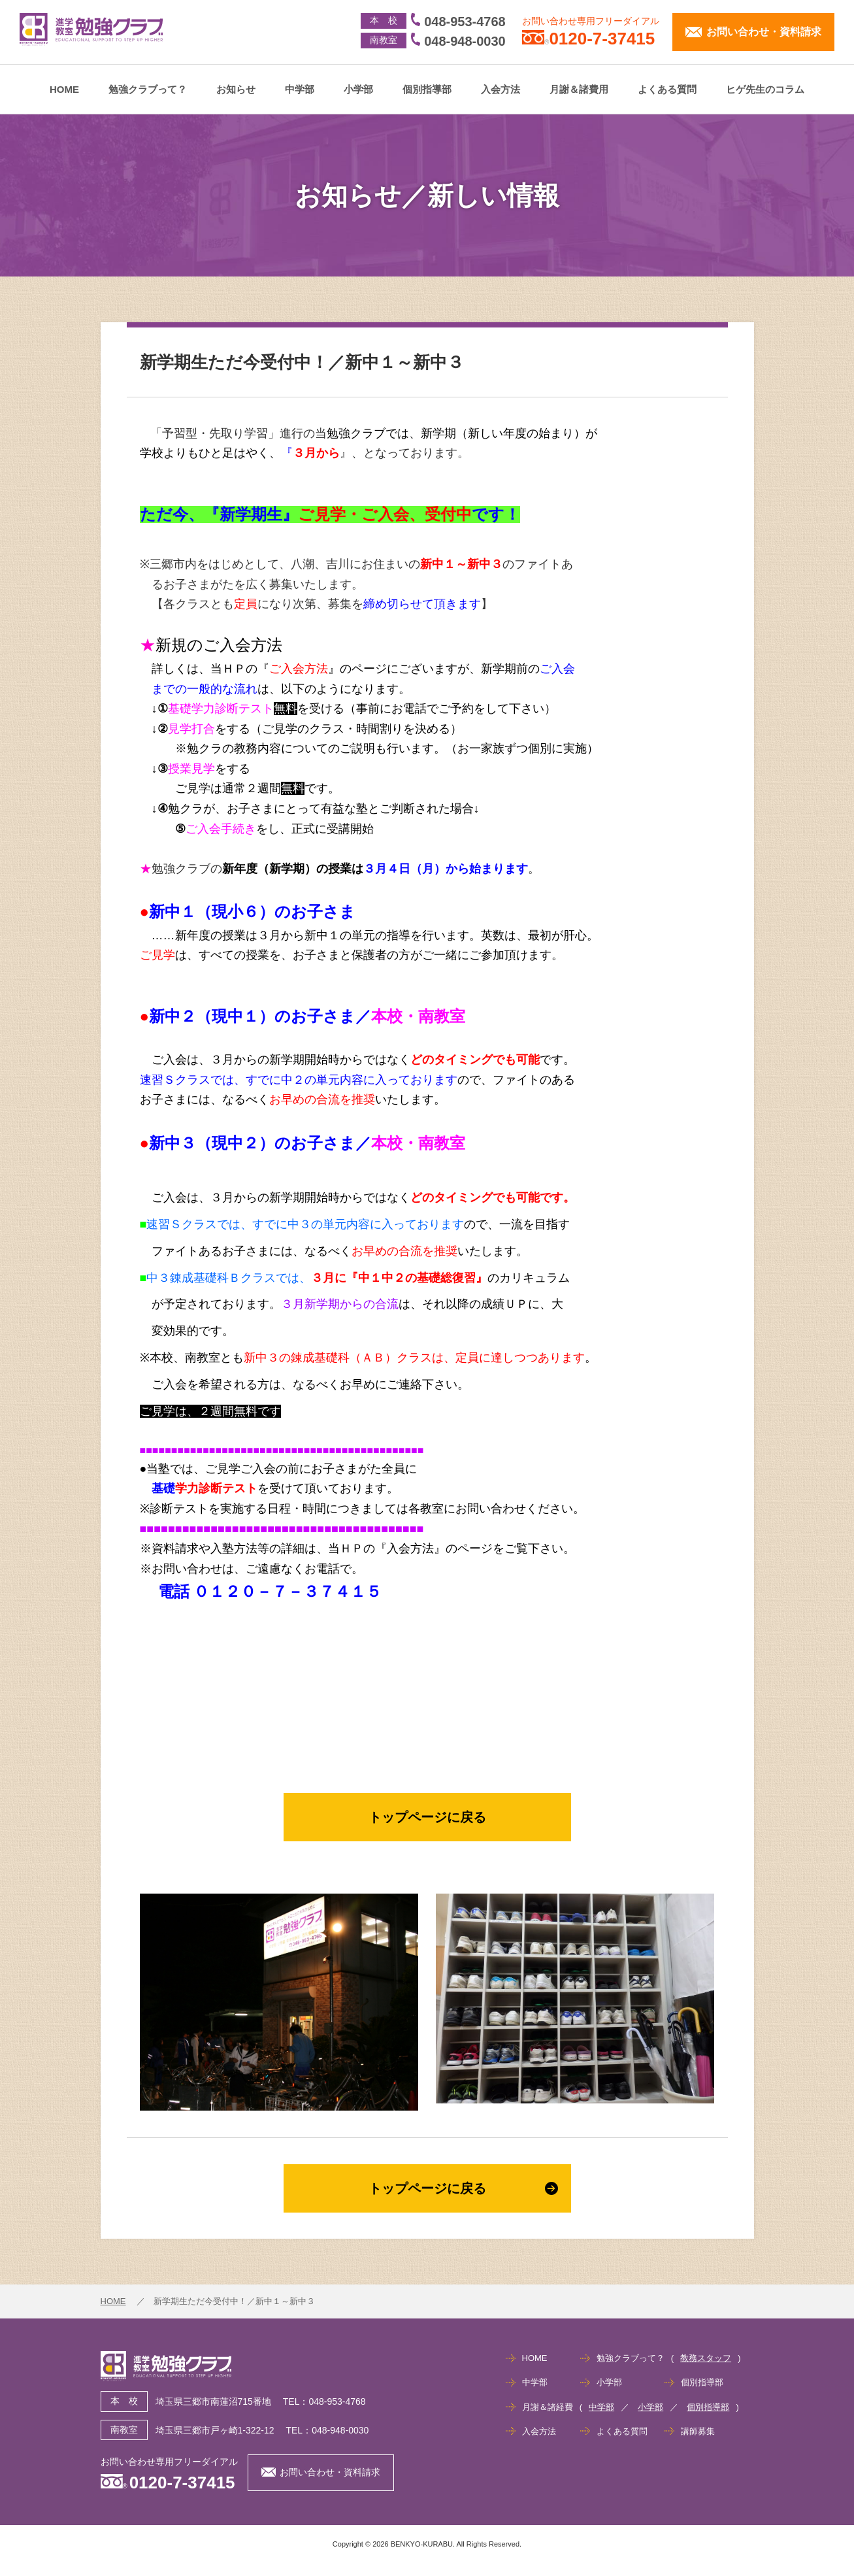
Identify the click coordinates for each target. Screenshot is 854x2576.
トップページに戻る (427, 1817)
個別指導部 (427, 89)
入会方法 (500, 89)
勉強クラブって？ (147, 89)
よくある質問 (667, 89)
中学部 (299, 89)
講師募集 (698, 2431)
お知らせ (235, 89)
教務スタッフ (705, 2358)
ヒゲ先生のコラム (765, 89)
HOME (64, 89)
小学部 (358, 89)
